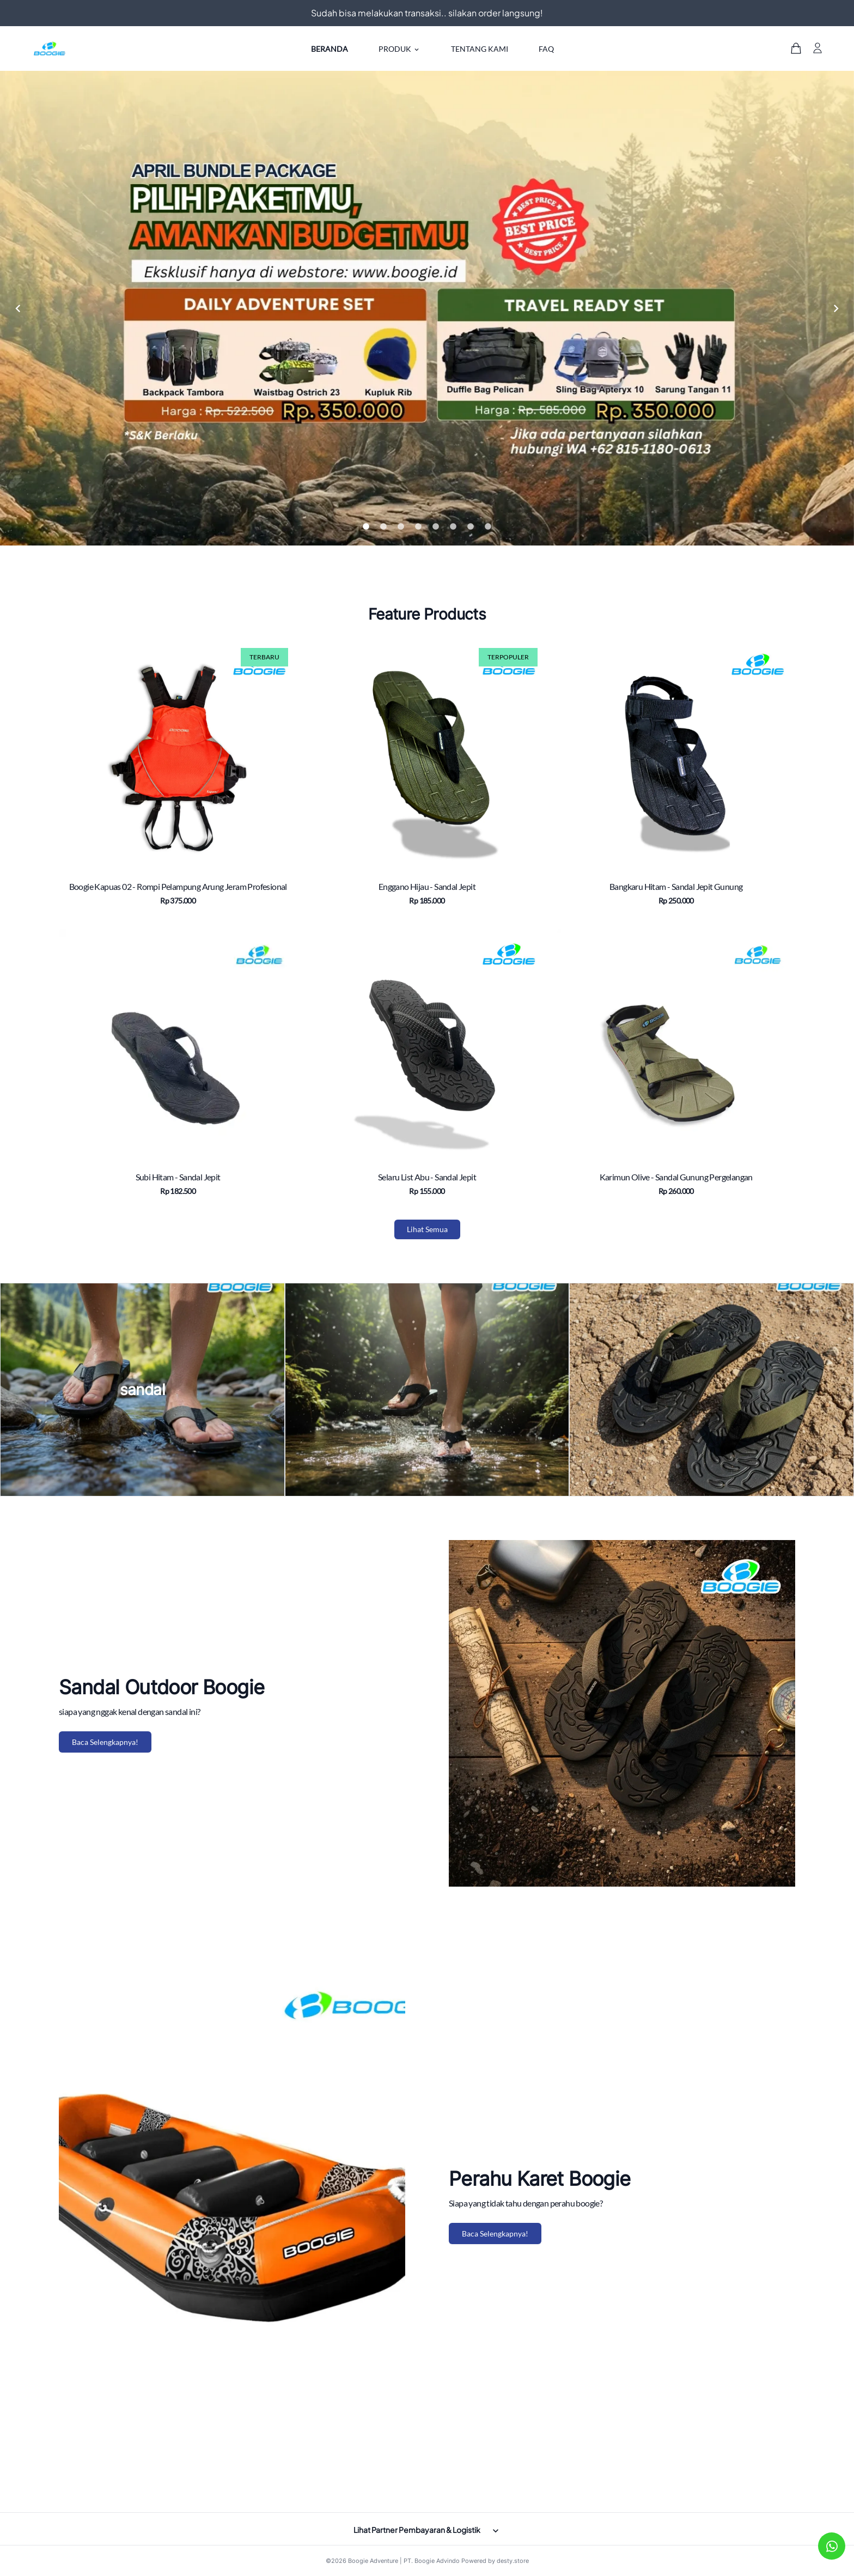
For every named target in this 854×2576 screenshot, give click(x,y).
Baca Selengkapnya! (105, 1742)
